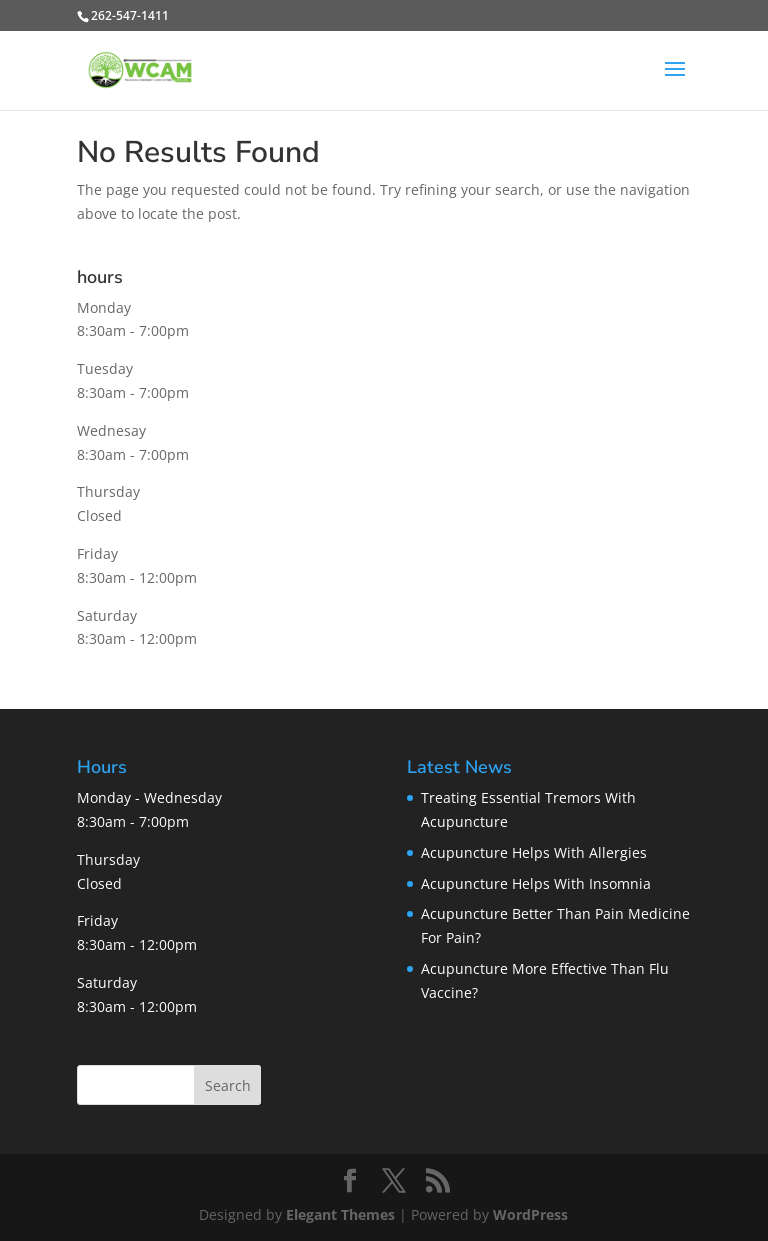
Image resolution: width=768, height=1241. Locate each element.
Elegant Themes (340, 1214)
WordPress (530, 1214)
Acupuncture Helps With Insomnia (536, 883)
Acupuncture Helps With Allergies (534, 852)
